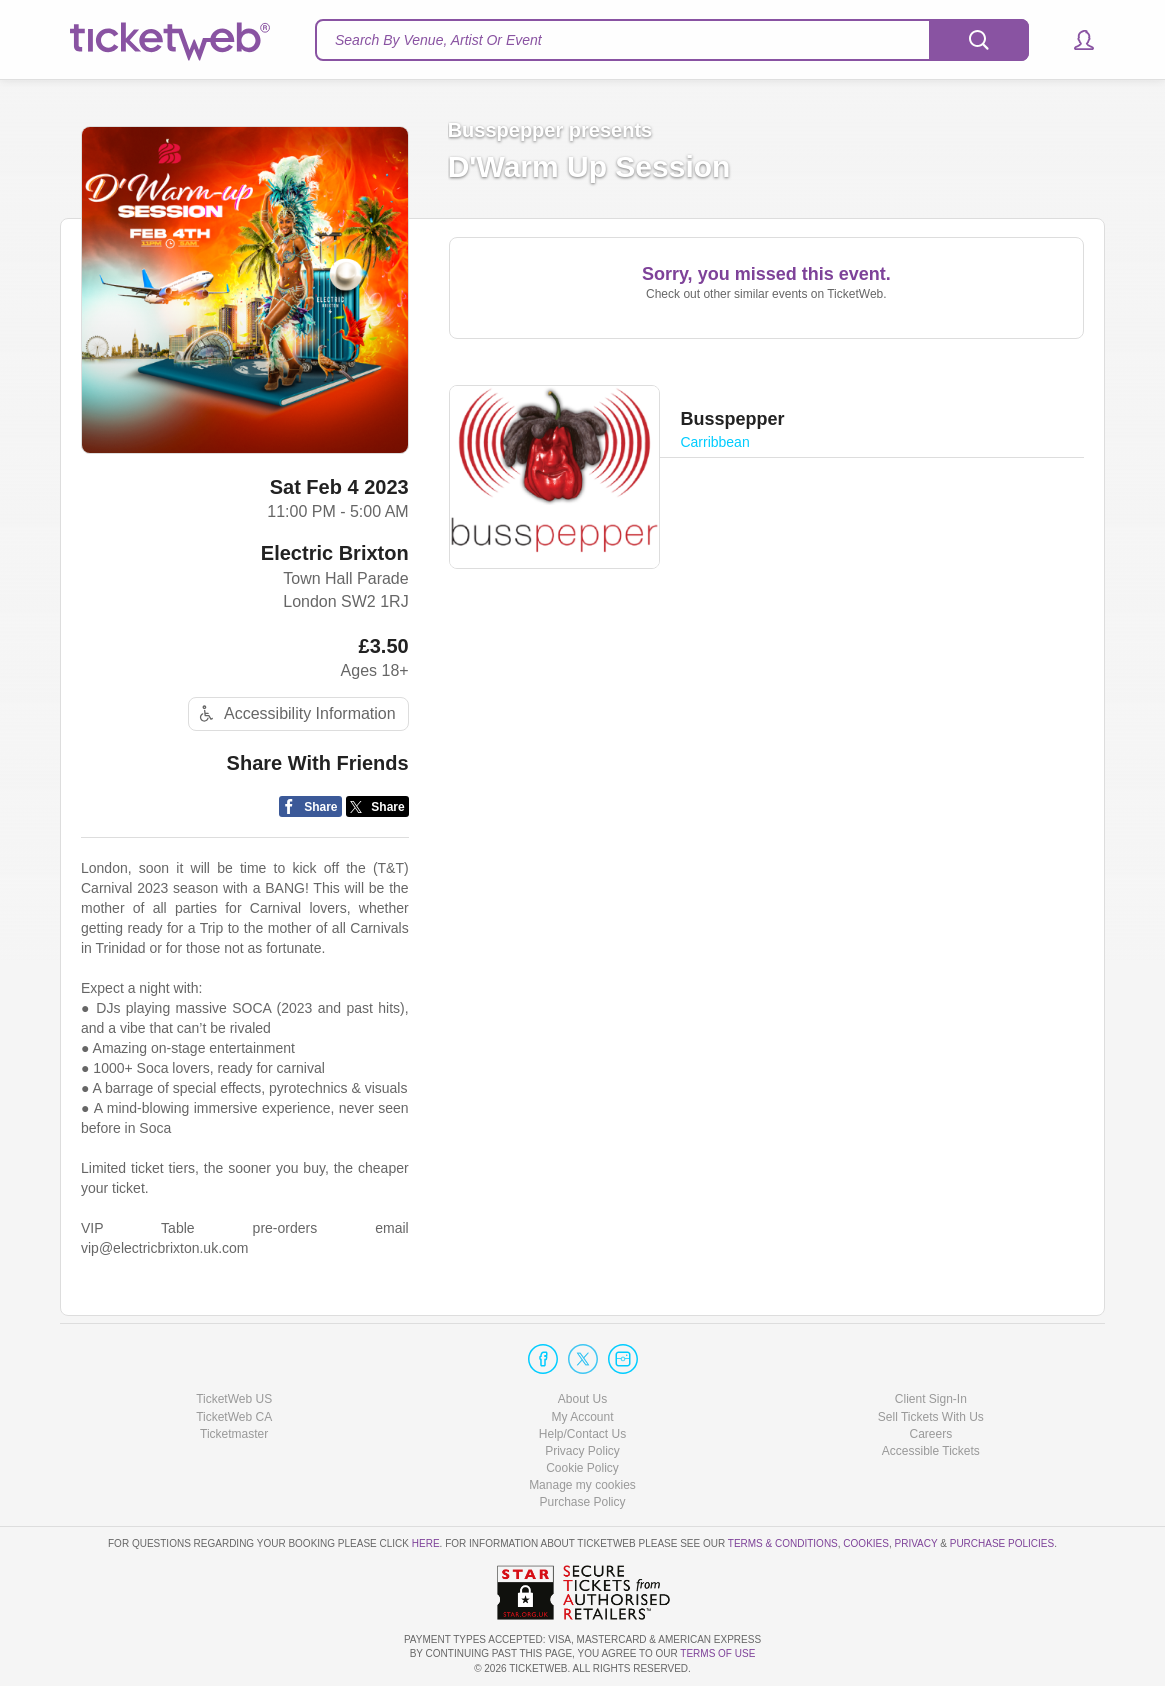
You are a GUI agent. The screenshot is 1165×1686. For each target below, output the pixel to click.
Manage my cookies (582, 1485)
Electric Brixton (335, 553)
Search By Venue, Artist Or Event (438, 40)
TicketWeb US (234, 1399)
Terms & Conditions (783, 1543)
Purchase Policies (1002, 1543)
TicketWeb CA (234, 1417)
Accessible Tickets (931, 1451)
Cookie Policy (582, 1468)
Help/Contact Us (582, 1434)
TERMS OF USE (717, 1653)
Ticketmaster (234, 1434)
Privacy (916, 1543)
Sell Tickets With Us (931, 1417)
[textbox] (672, 40)
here (426, 1543)
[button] (1074, 40)
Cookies (866, 1543)
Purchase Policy (582, 1502)
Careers (930, 1434)
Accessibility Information (295, 713)
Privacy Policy (582, 1451)
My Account (582, 1417)
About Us (582, 1399)
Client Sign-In (931, 1399)
